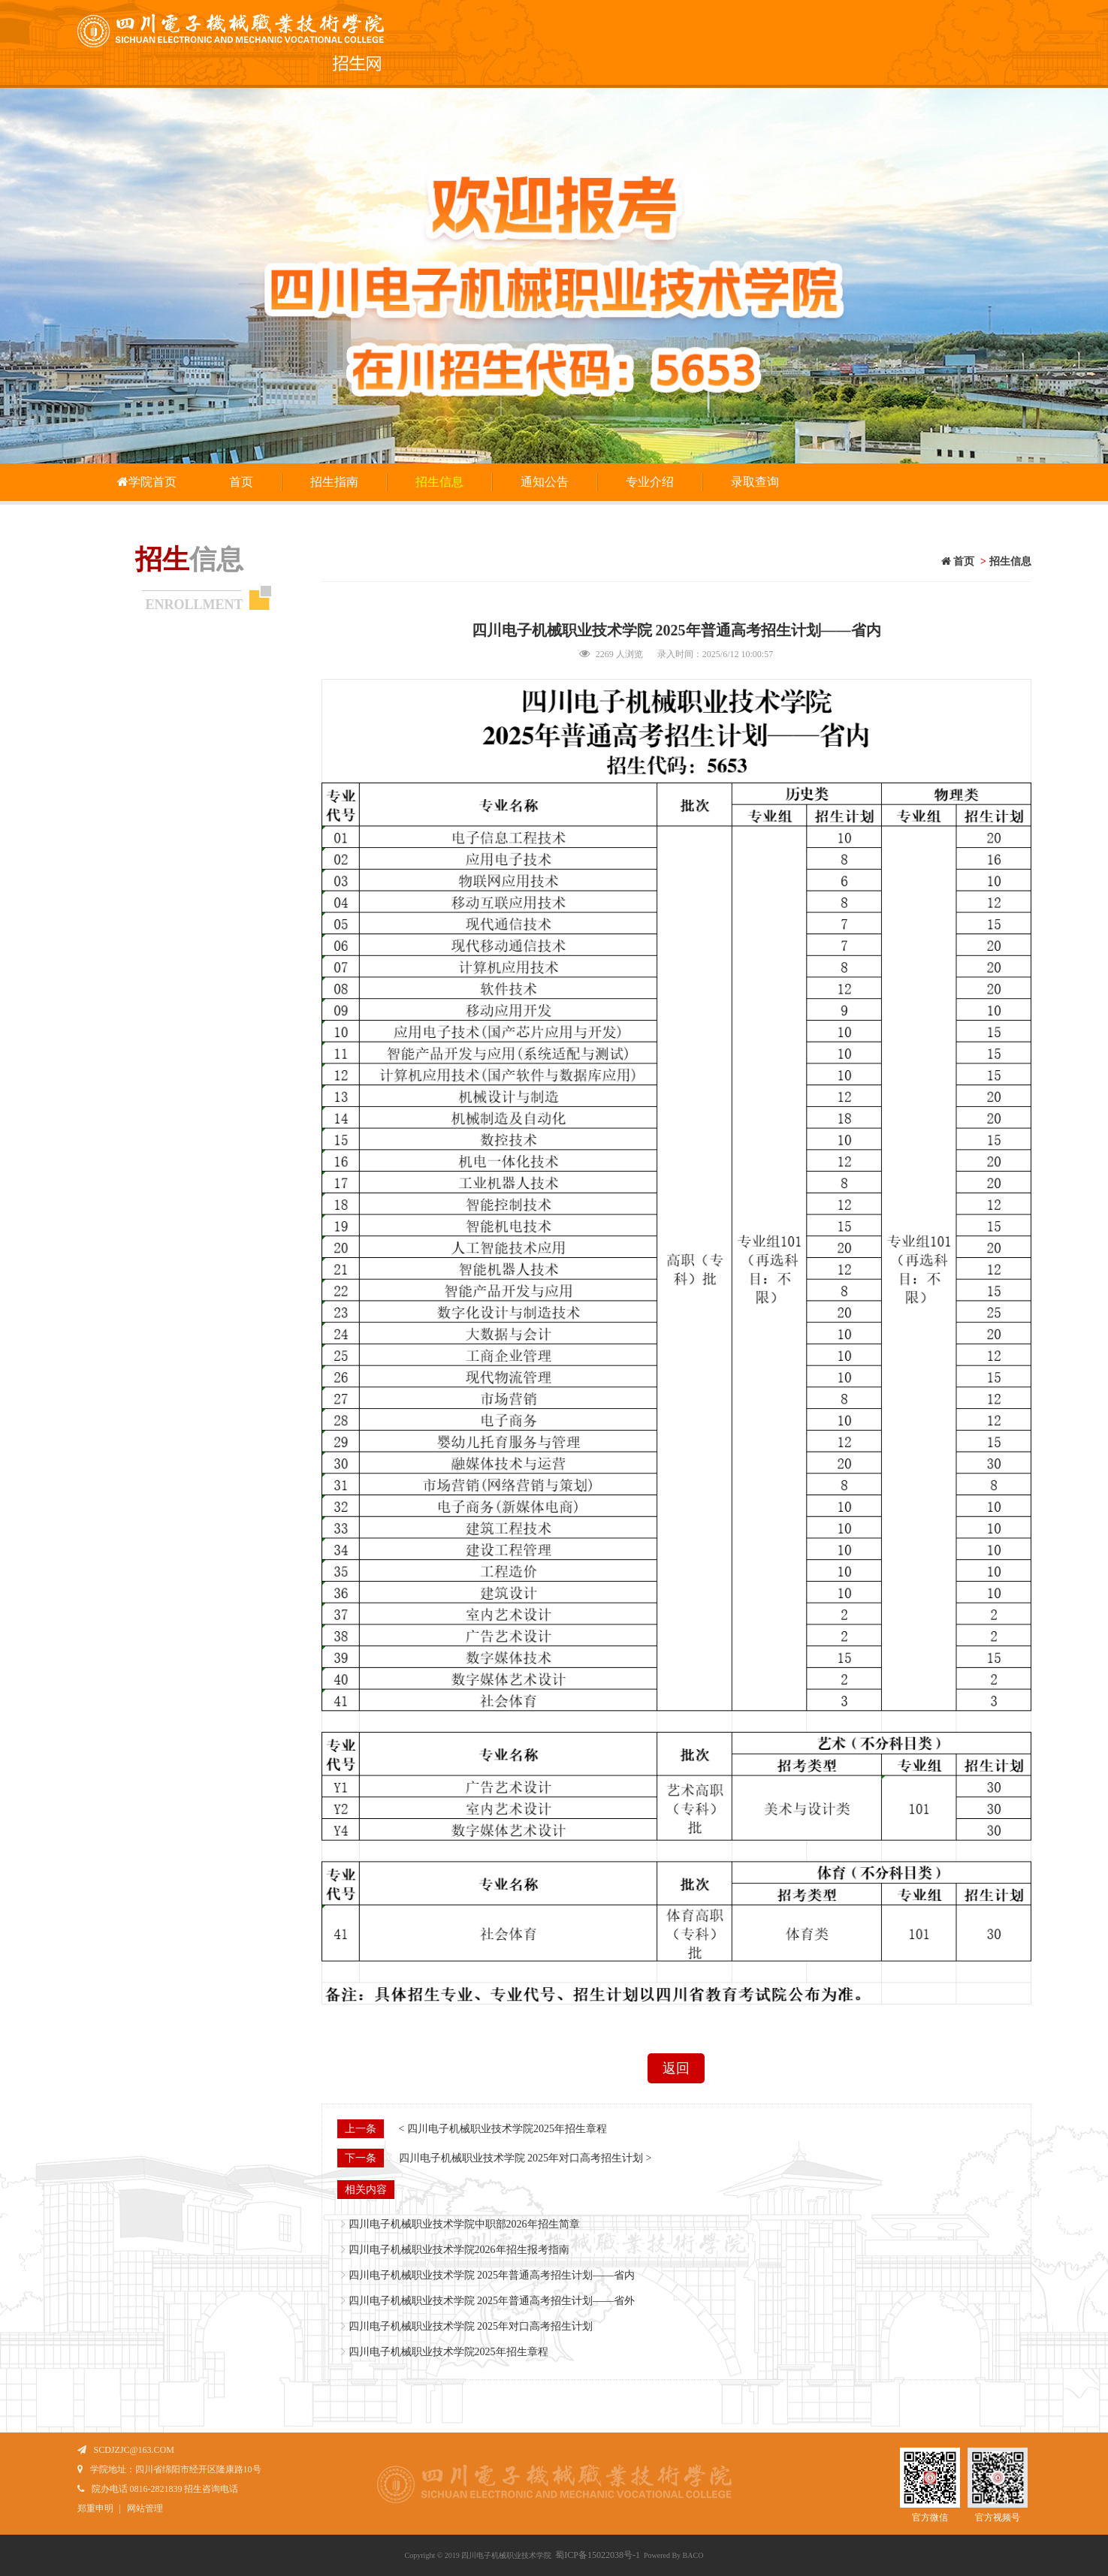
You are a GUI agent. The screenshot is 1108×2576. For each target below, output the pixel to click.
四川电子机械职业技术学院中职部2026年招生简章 (464, 2224)
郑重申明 (95, 2508)
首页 (241, 481)
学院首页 (146, 481)
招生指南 (334, 481)
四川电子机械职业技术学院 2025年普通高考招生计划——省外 (492, 2300)
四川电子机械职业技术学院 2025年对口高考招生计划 (471, 2326)
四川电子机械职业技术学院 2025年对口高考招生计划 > (525, 2158)
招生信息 (439, 481)
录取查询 (755, 481)
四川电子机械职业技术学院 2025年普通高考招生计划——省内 (492, 2275)
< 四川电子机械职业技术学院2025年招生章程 (503, 2128)
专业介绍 (650, 481)
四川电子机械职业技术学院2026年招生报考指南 (459, 2249)
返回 (676, 2068)
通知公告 (545, 481)
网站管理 (145, 2508)
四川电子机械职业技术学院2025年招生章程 (448, 2351)
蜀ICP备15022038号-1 (597, 2555)
